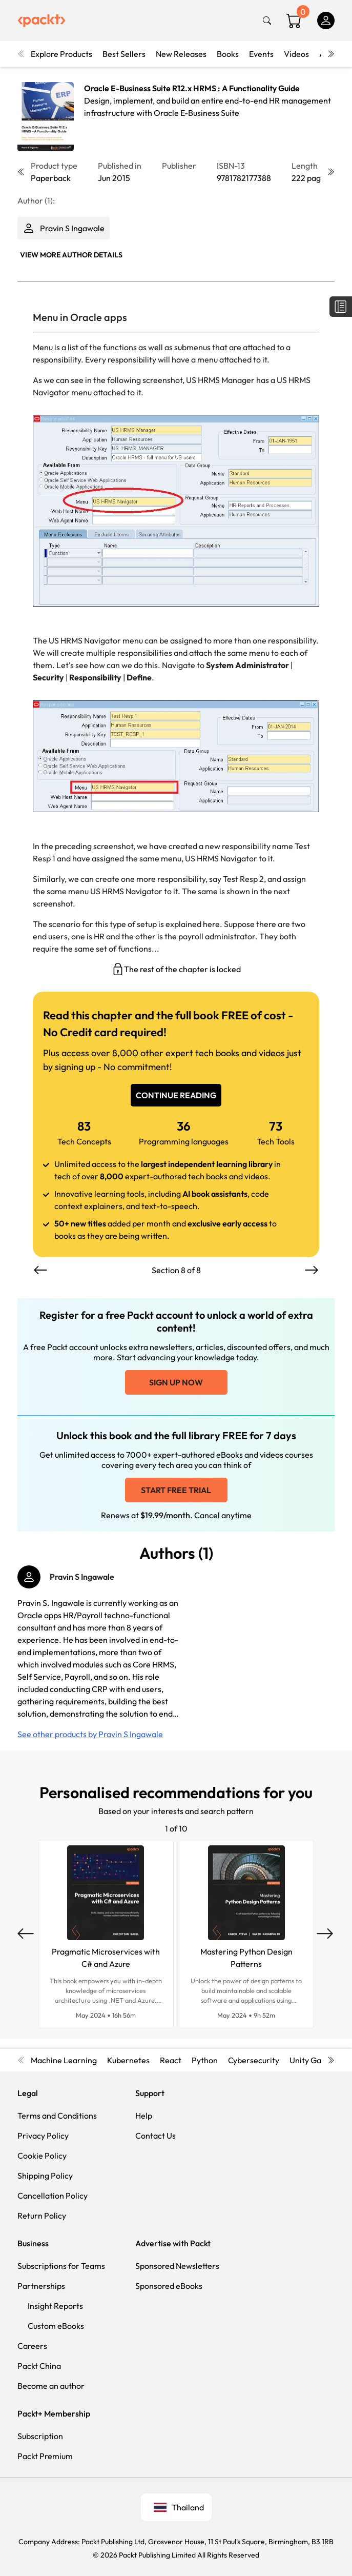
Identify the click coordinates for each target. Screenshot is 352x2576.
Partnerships (41, 2286)
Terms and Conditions (57, 2115)
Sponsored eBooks (168, 2286)
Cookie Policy (42, 2155)
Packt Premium (45, 2456)
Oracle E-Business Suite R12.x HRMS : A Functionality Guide (192, 88)
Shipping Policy (45, 2175)
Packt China (39, 2366)
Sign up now (176, 1382)
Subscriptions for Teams (61, 2266)
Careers (32, 2346)
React (170, 2060)
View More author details (71, 254)
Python (205, 2060)
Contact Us (155, 2135)
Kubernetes (128, 2060)
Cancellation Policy (52, 2195)
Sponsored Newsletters (177, 2266)
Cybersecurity (253, 2060)
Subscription (40, 2436)
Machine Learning (64, 2060)
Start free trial (176, 1490)
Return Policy (41, 2215)
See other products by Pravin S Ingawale (90, 1734)
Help (143, 2115)
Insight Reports (55, 2306)
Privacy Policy (43, 2135)
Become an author (51, 2386)
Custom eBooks (56, 2326)
